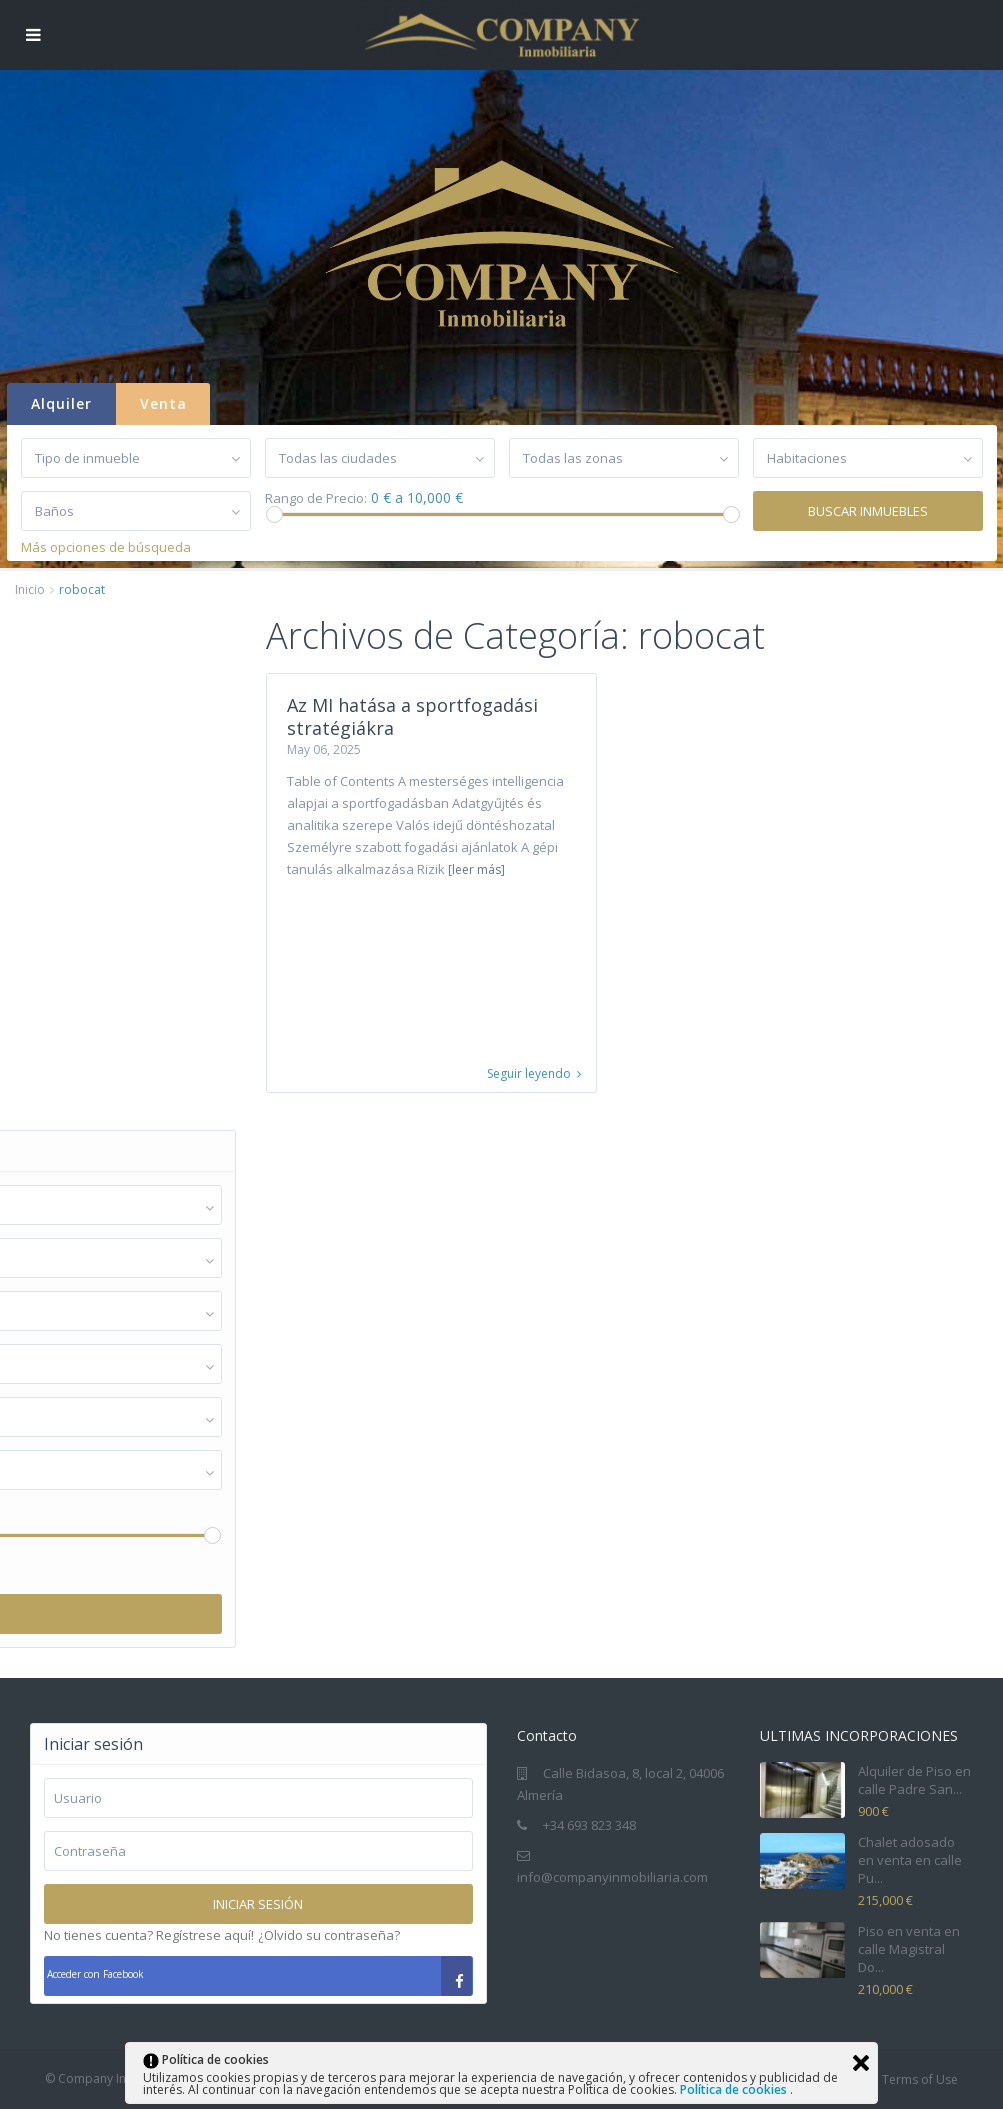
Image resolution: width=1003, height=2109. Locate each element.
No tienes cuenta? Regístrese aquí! (149, 1935)
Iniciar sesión (258, 1904)
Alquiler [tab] (61, 403)
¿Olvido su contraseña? (329, 1935)
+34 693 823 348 (589, 1825)
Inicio (30, 589)
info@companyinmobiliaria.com (612, 1877)
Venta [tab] (163, 403)
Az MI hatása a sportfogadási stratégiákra (412, 716)
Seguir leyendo (534, 1074)
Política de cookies (735, 2089)
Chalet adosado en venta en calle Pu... (910, 1860)
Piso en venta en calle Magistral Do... (909, 1949)
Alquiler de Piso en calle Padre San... (914, 1780)
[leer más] (476, 869)
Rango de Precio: (316, 498)
